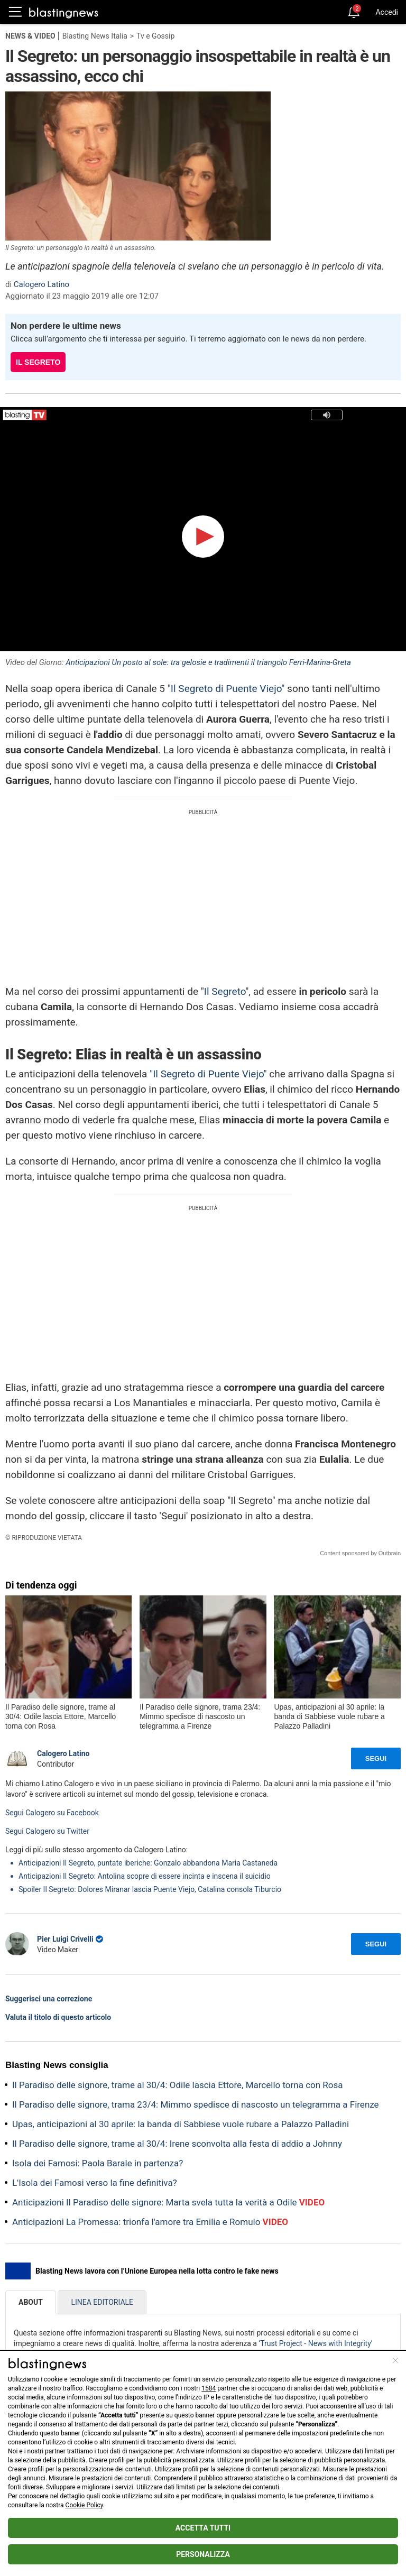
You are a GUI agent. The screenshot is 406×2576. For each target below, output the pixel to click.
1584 (208, 2388)
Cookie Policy (84, 2505)
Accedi (386, 12)
